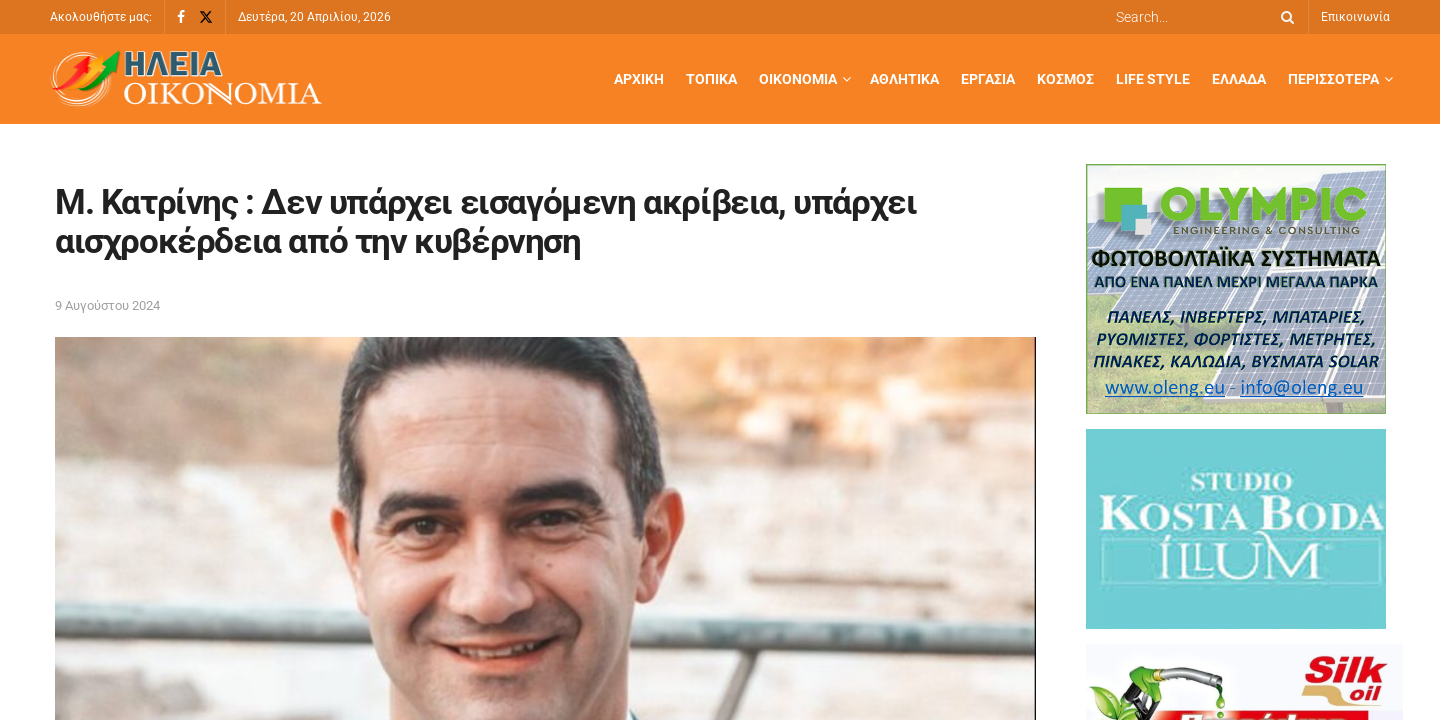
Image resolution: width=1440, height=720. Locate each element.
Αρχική (639, 79)
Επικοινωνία (1355, 17)
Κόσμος (1065, 79)
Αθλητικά (904, 79)
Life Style (1153, 79)
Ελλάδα (1239, 79)
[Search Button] (1284, 17)
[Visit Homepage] (186, 79)
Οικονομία (798, 79)
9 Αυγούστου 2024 (107, 305)
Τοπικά (711, 79)
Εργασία (988, 79)
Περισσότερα (1333, 79)
